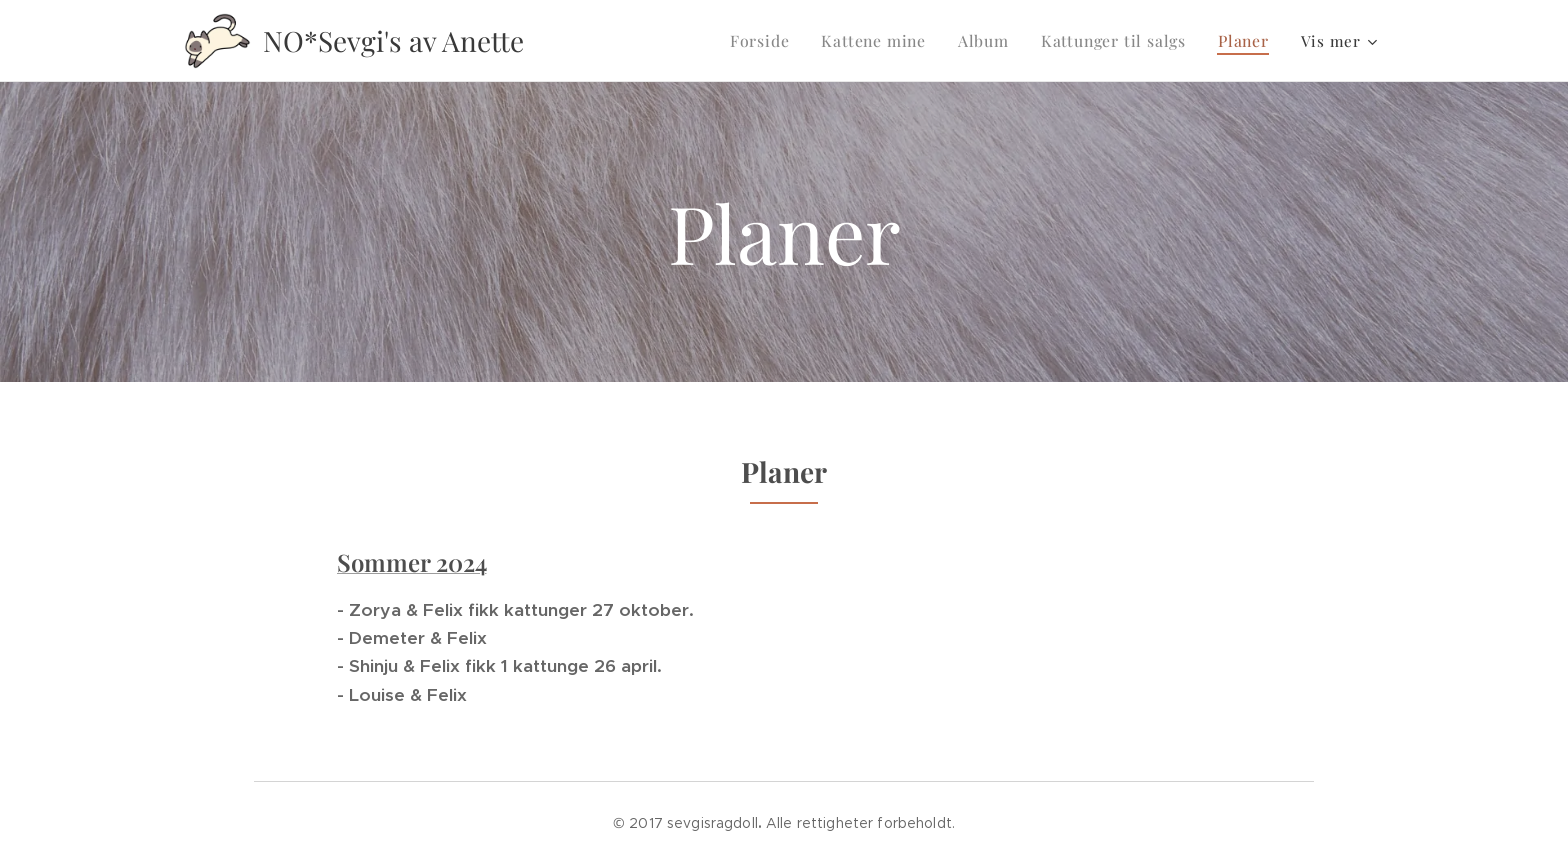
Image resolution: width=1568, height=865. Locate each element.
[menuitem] (777, 41)
